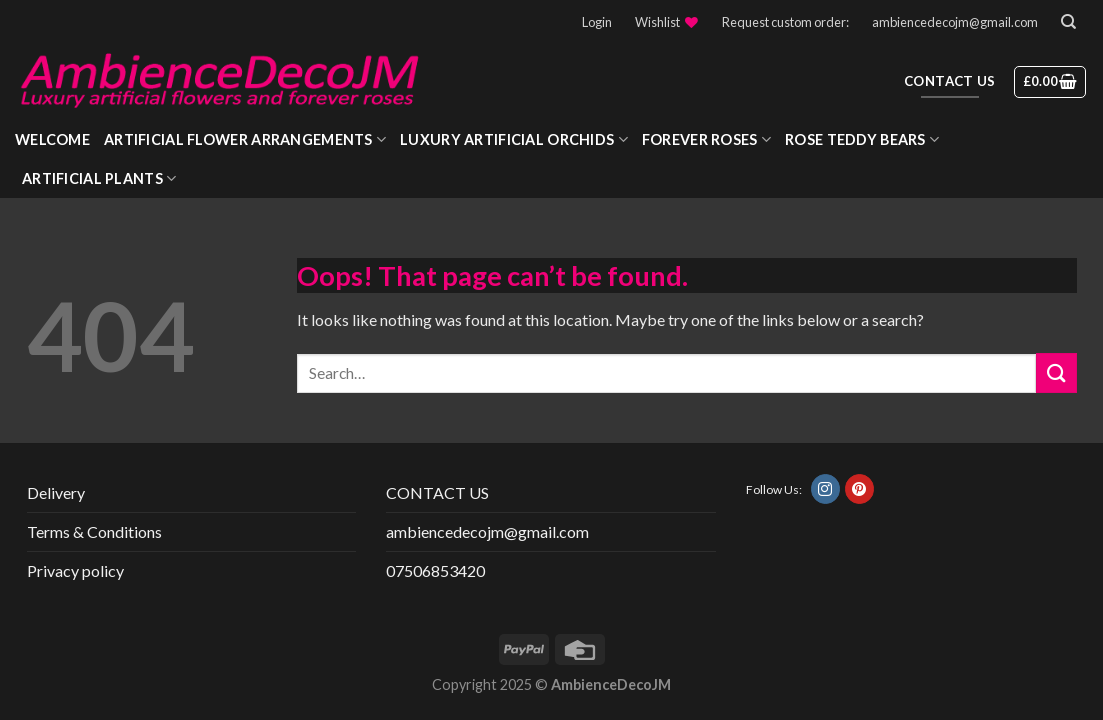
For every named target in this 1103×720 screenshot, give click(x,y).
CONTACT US (437, 492)
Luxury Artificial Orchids (514, 139)
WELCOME (52, 139)
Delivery (56, 492)
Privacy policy (75, 570)
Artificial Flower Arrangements (245, 139)
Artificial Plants (99, 178)
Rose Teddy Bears (862, 139)
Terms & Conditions (94, 531)
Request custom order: (785, 22)
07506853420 (435, 570)
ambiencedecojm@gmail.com (955, 22)
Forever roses (706, 139)
